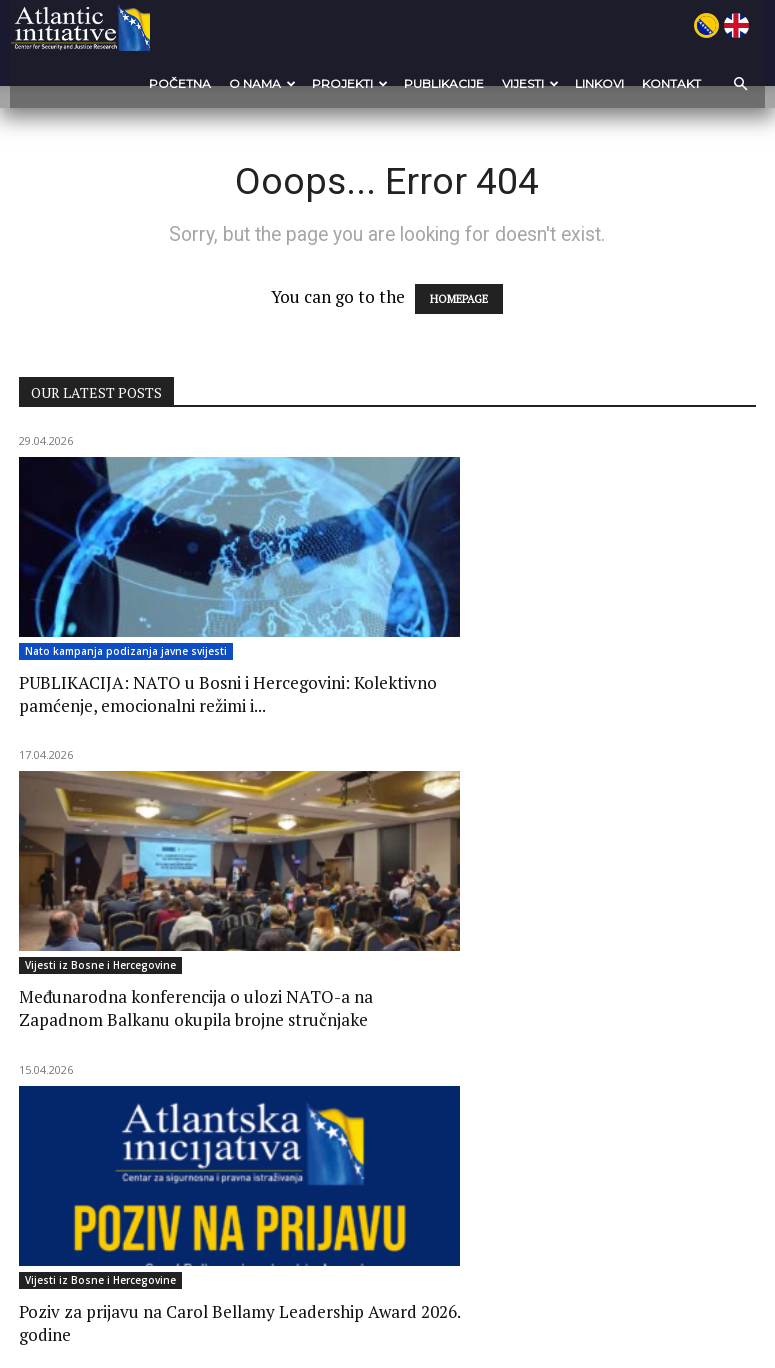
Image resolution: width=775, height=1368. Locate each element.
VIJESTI (530, 83)
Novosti (44, 1010)
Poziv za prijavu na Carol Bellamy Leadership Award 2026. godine (632, 706)
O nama (262, 83)
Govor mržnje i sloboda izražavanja (362, 1051)
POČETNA (180, 83)
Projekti (350, 83)
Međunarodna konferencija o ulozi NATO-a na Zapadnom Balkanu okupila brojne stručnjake (384, 717)
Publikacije (444, 83)
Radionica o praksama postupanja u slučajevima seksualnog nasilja (626, 1062)
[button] (734, 83)
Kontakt (671, 83)
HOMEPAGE (460, 302)
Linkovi (599, 83)
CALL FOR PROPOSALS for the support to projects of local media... (121, 1062)
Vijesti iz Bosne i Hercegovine (355, 654)
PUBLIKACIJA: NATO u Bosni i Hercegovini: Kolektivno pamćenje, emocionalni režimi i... (131, 717)
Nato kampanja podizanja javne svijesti (125, 654)
